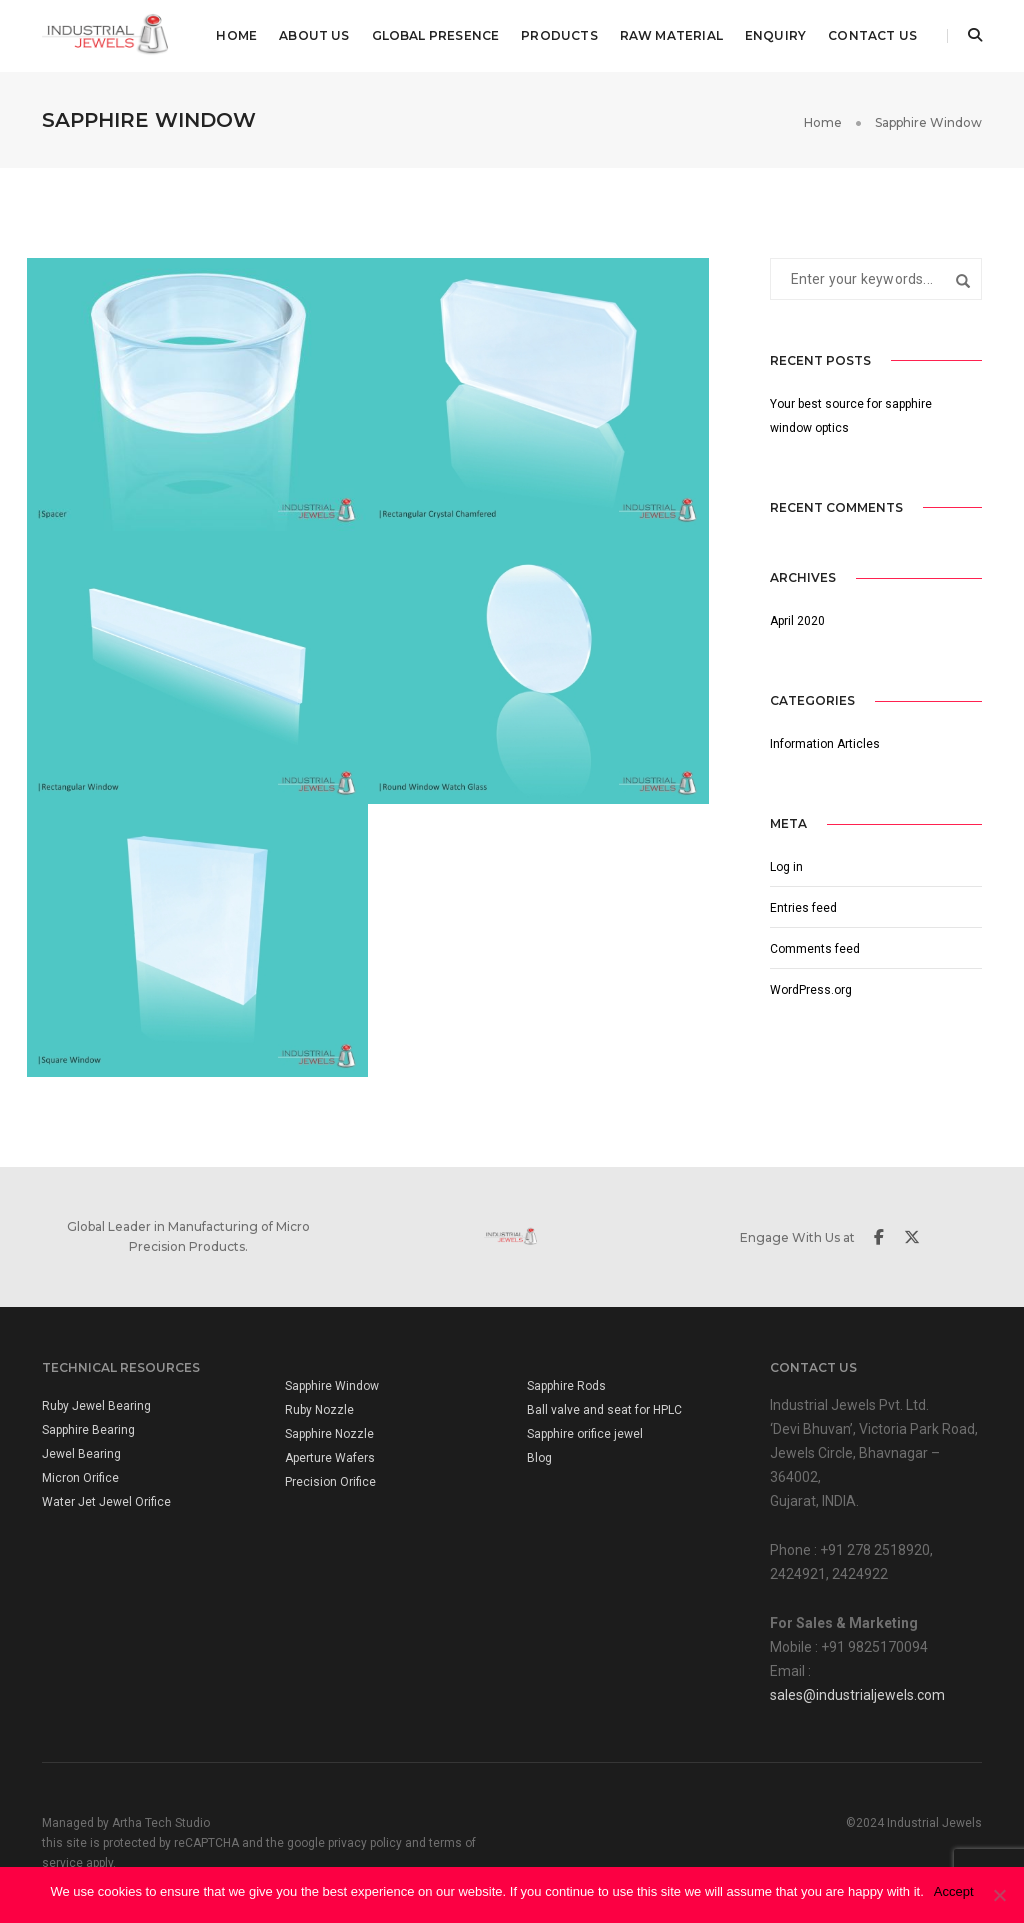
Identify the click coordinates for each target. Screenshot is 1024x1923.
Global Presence (436, 35)
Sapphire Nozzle (329, 1434)
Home (236, 35)
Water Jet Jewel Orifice (106, 1502)
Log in (786, 867)
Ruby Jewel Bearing (96, 1406)
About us (314, 35)
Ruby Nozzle (319, 1410)
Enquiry (775, 35)
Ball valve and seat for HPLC (604, 1410)
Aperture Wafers (330, 1458)
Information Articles (825, 744)
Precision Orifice (330, 1482)
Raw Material (671, 35)
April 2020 (797, 621)
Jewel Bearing (81, 1454)
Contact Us (872, 35)
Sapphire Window (332, 1386)
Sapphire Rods (566, 1386)
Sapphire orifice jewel (585, 1434)
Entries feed (803, 908)
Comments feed (815, 949)
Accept (954, 1891)
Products (559, 35)
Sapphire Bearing (88, 1430)
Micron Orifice (80, 1478)
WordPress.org (811, 990)
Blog (539, 1458)
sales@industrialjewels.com (857, 1695)
